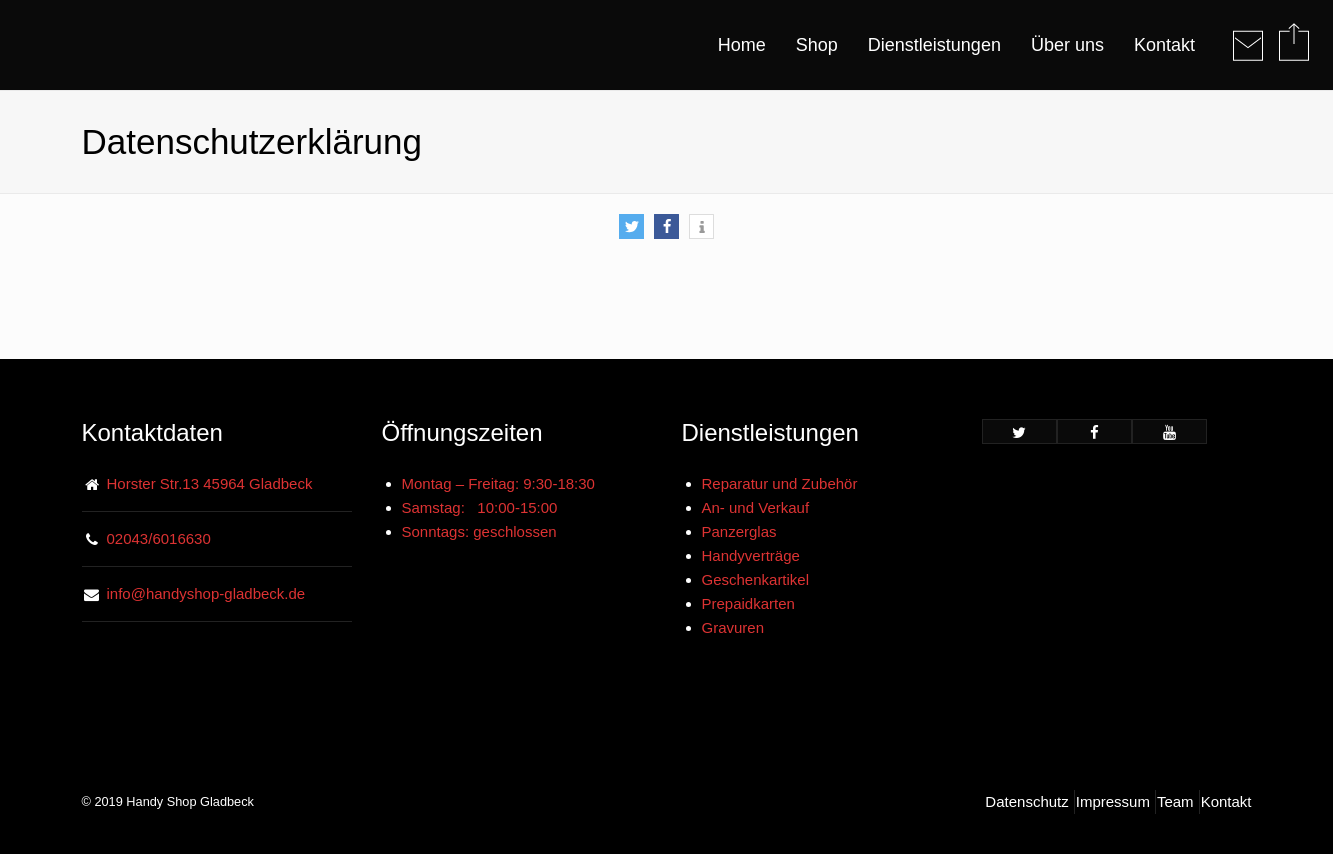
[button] (631, 226)
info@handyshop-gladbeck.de (206, 593)
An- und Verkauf (756, 507)
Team (1175, 801)
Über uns (1067, 45)
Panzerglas (739, 531)
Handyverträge (751, 555)
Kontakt (1164, 45)
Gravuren (733, 627)
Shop (817, 45)
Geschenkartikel (756, 579)
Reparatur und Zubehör (780, 483)
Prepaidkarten (748, 603)
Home (742, 45)
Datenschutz (1026, 801)
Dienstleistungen (934, 45)
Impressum (1113, 801)
